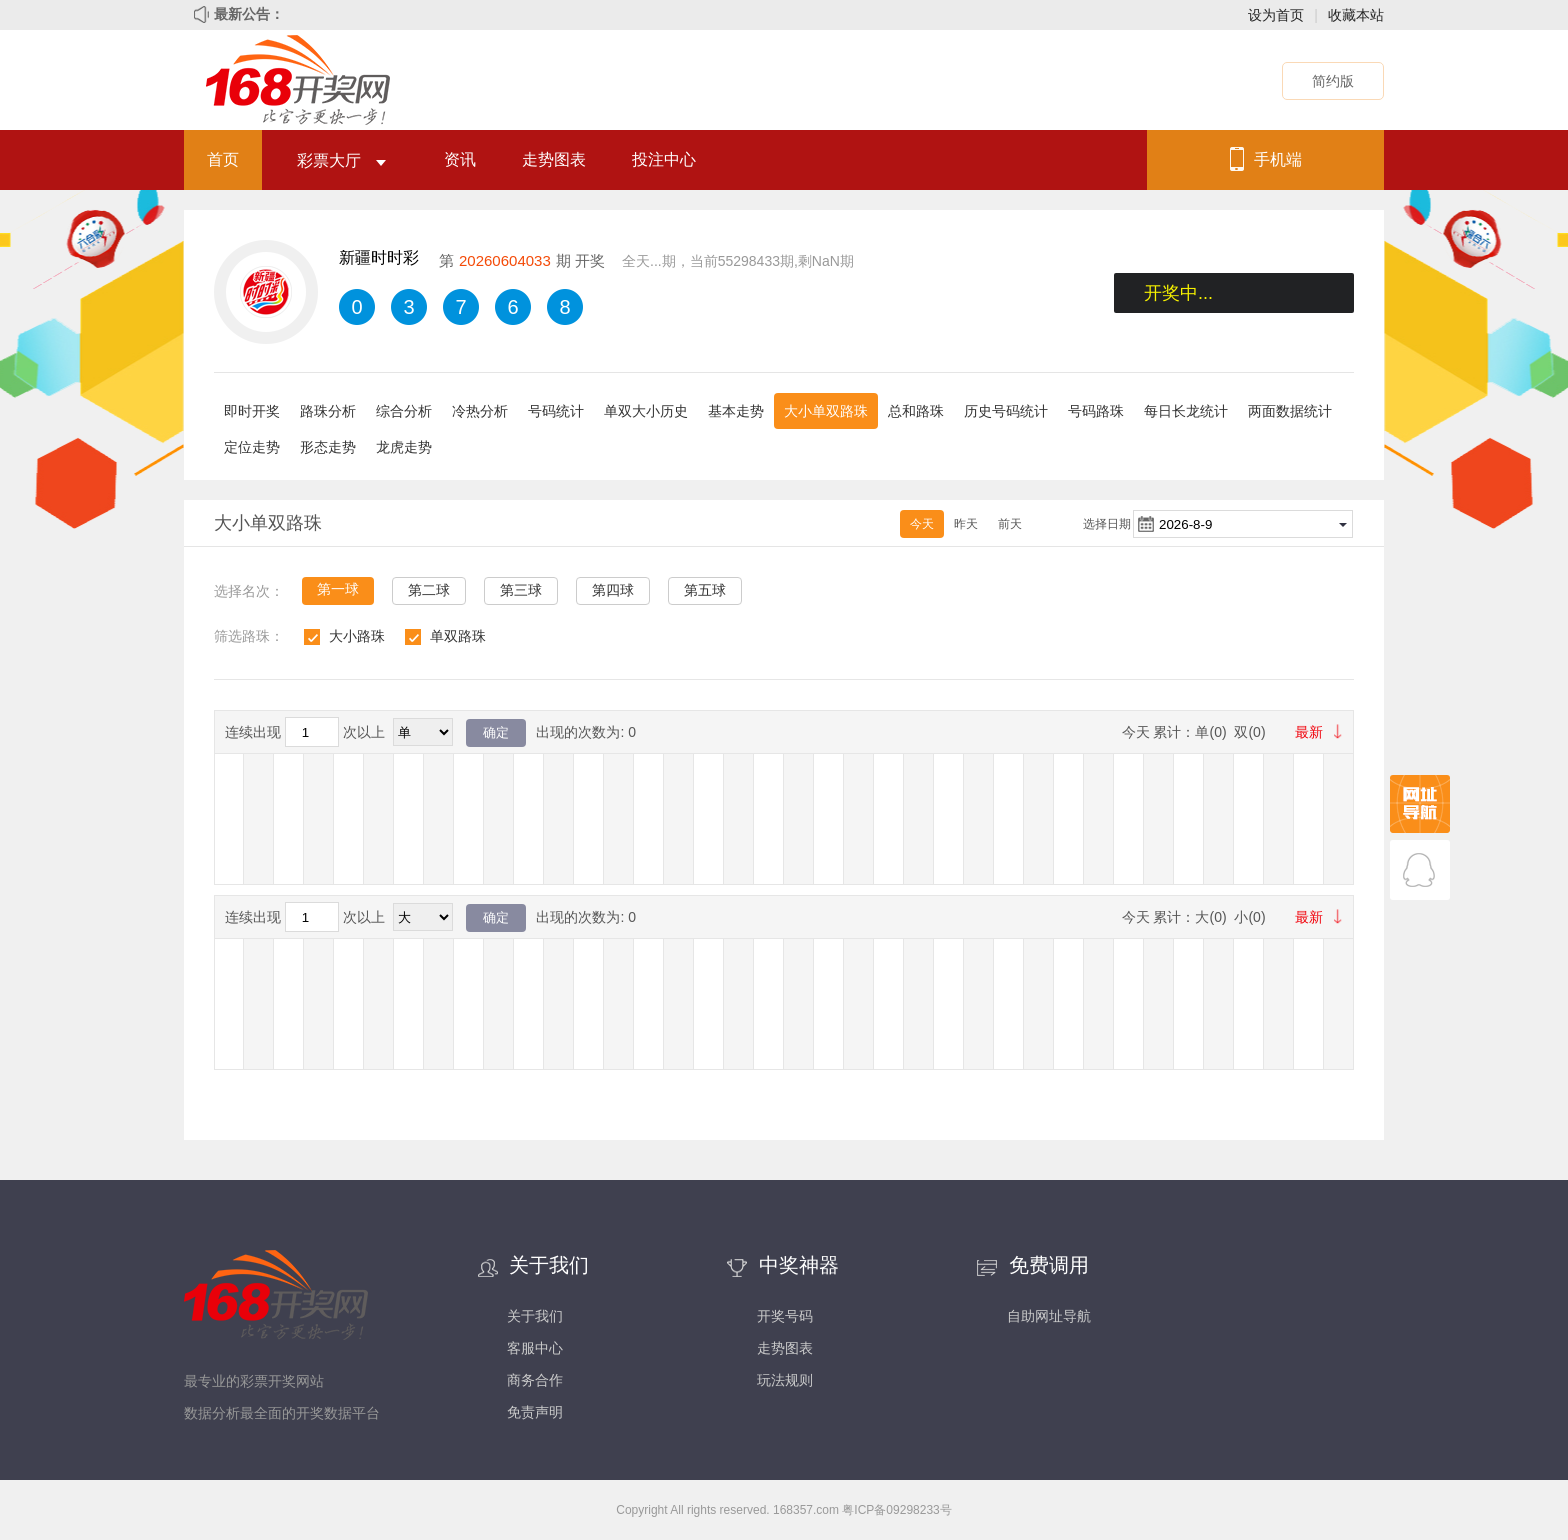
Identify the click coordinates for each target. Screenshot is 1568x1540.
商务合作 (535, 1380)
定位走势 (252, 447)
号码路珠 (1096, 411)
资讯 (460, 159)
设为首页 (1276, 15)
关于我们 (535, 1316)
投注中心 (664, 159)
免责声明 (535, 1412)
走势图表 (554, 159)
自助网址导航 (1049, 1316)
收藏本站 (1356, 15)
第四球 (613, 590)
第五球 (705, 590)
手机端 (1278, 159)
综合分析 (404, 411)
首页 (223, 159)
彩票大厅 (341, 160)
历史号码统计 (1006, 411)
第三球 (521, 590)
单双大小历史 (646, 411)
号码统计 (556, 411)
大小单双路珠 (826, 411)
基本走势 (736, 411)
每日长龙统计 (1186, 411)
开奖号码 (785, 1316)
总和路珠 (916, 411)
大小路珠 (357, 636)
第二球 (429, 590)
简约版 (1333, 81)
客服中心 (535, 1348)
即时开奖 (252, 411)
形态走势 (328, 447)
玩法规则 (785, 1380)
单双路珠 (458, 636)
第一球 (338, 589)
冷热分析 (480, 411)
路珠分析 (328, 411)
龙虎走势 (404, 447)
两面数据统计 (1290, 411)
